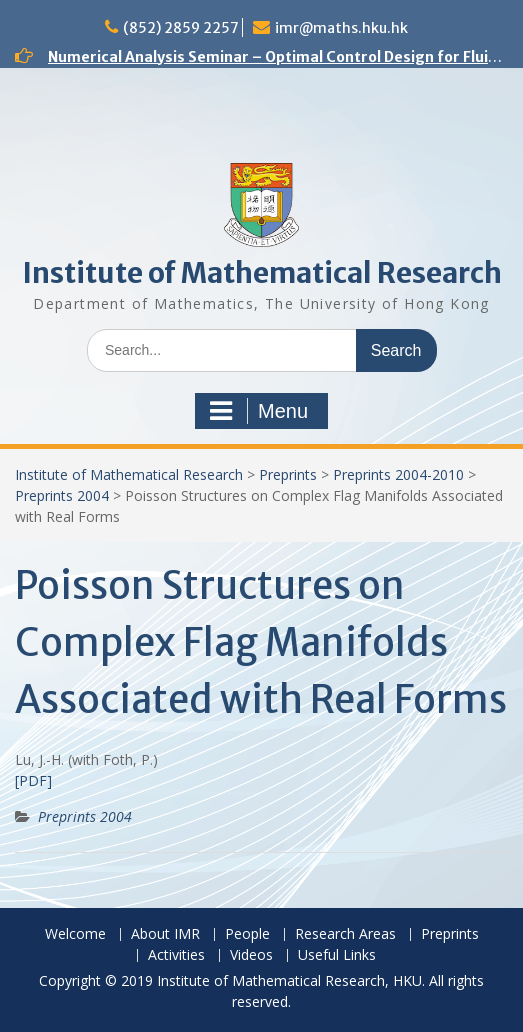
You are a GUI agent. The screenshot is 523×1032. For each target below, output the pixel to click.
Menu (259, 411)
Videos (251, 955)
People (247, 934)
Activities (176, 955)
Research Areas (345, 934)
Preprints (288, 474)
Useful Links (337, 955)
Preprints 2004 (62, 495)
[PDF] (33, 780)
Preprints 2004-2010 (398, 474)
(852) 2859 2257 (181, 28)
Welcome (75, 934)
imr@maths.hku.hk (341, 28)
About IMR (165, 934)
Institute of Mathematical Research (262, 273)
